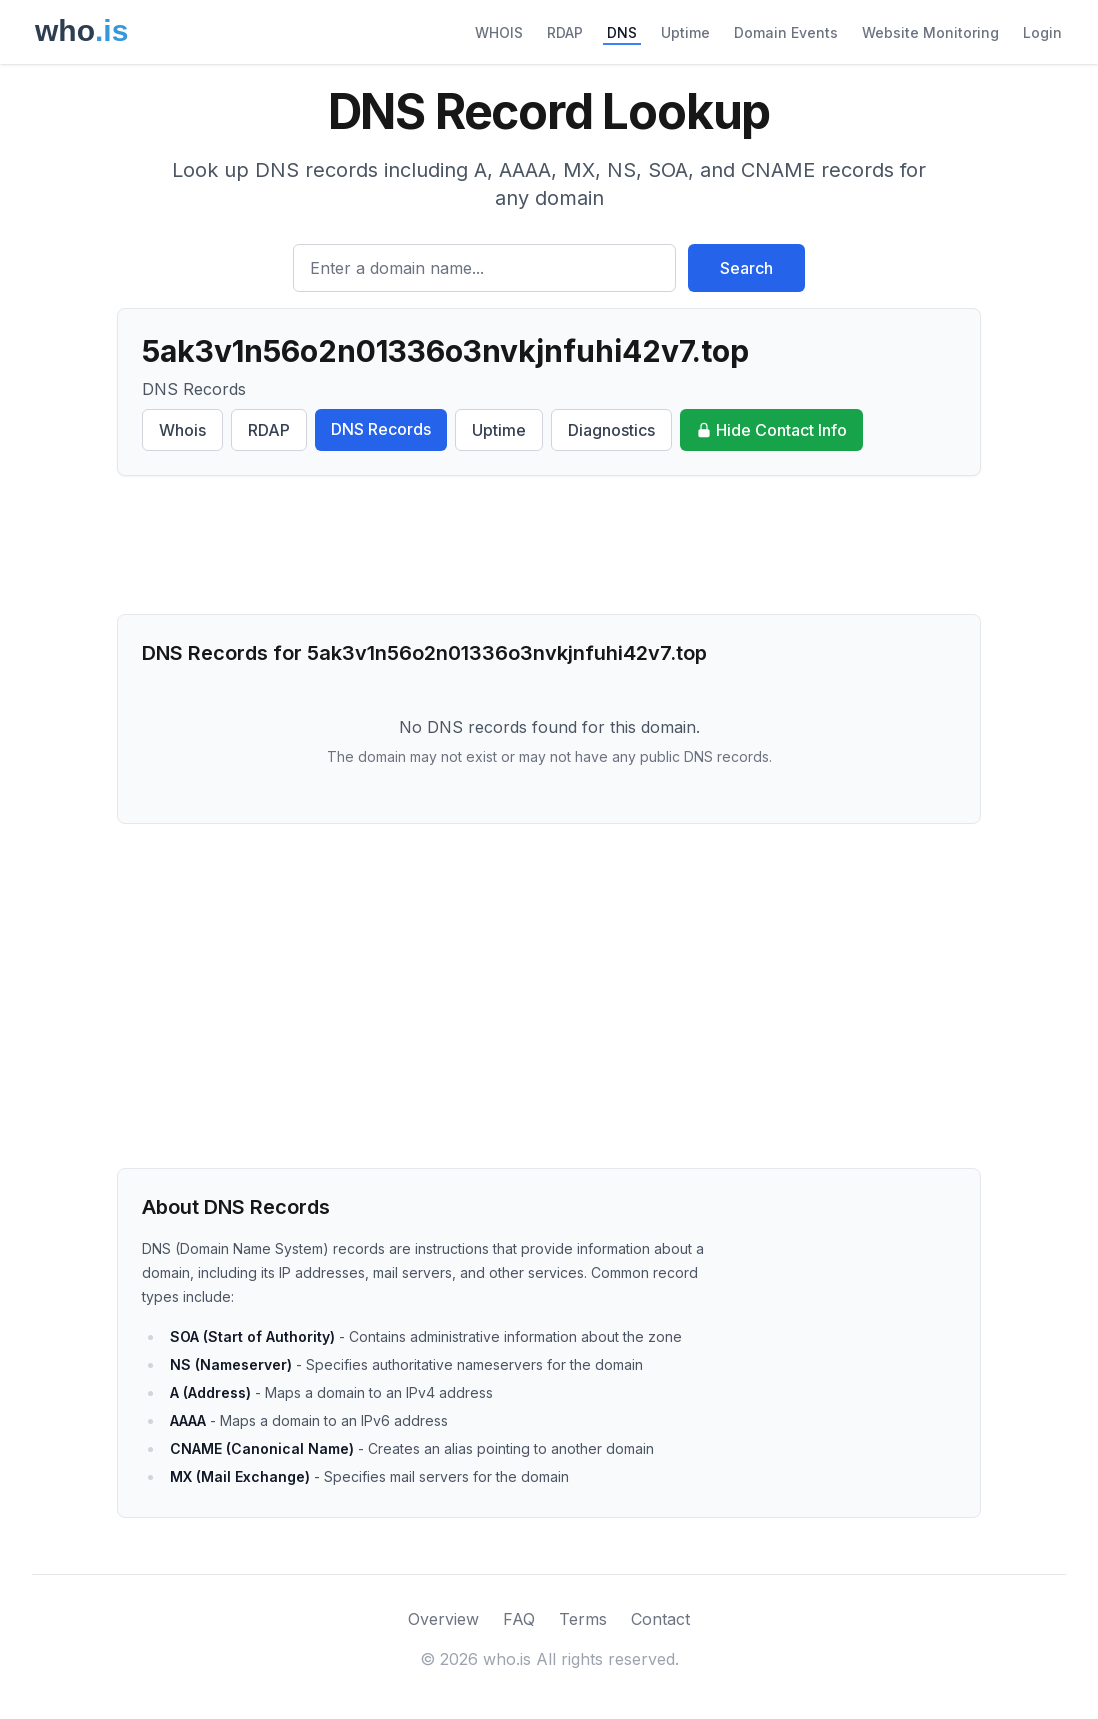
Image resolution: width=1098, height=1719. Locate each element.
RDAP (565, 32)
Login (1042, 32)
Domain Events (786, 32)
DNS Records (381, 429)
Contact (660, 1619)
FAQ (519, 1619)
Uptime (685, 32)
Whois (182, 430)
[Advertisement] (549, 545)
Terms (583, 1619)
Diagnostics (611, 430)
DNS (622, 32)
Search (746, 268)
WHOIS (499, 32)
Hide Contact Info (771, 430)
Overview (443, 1619)
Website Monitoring (930, 32)
